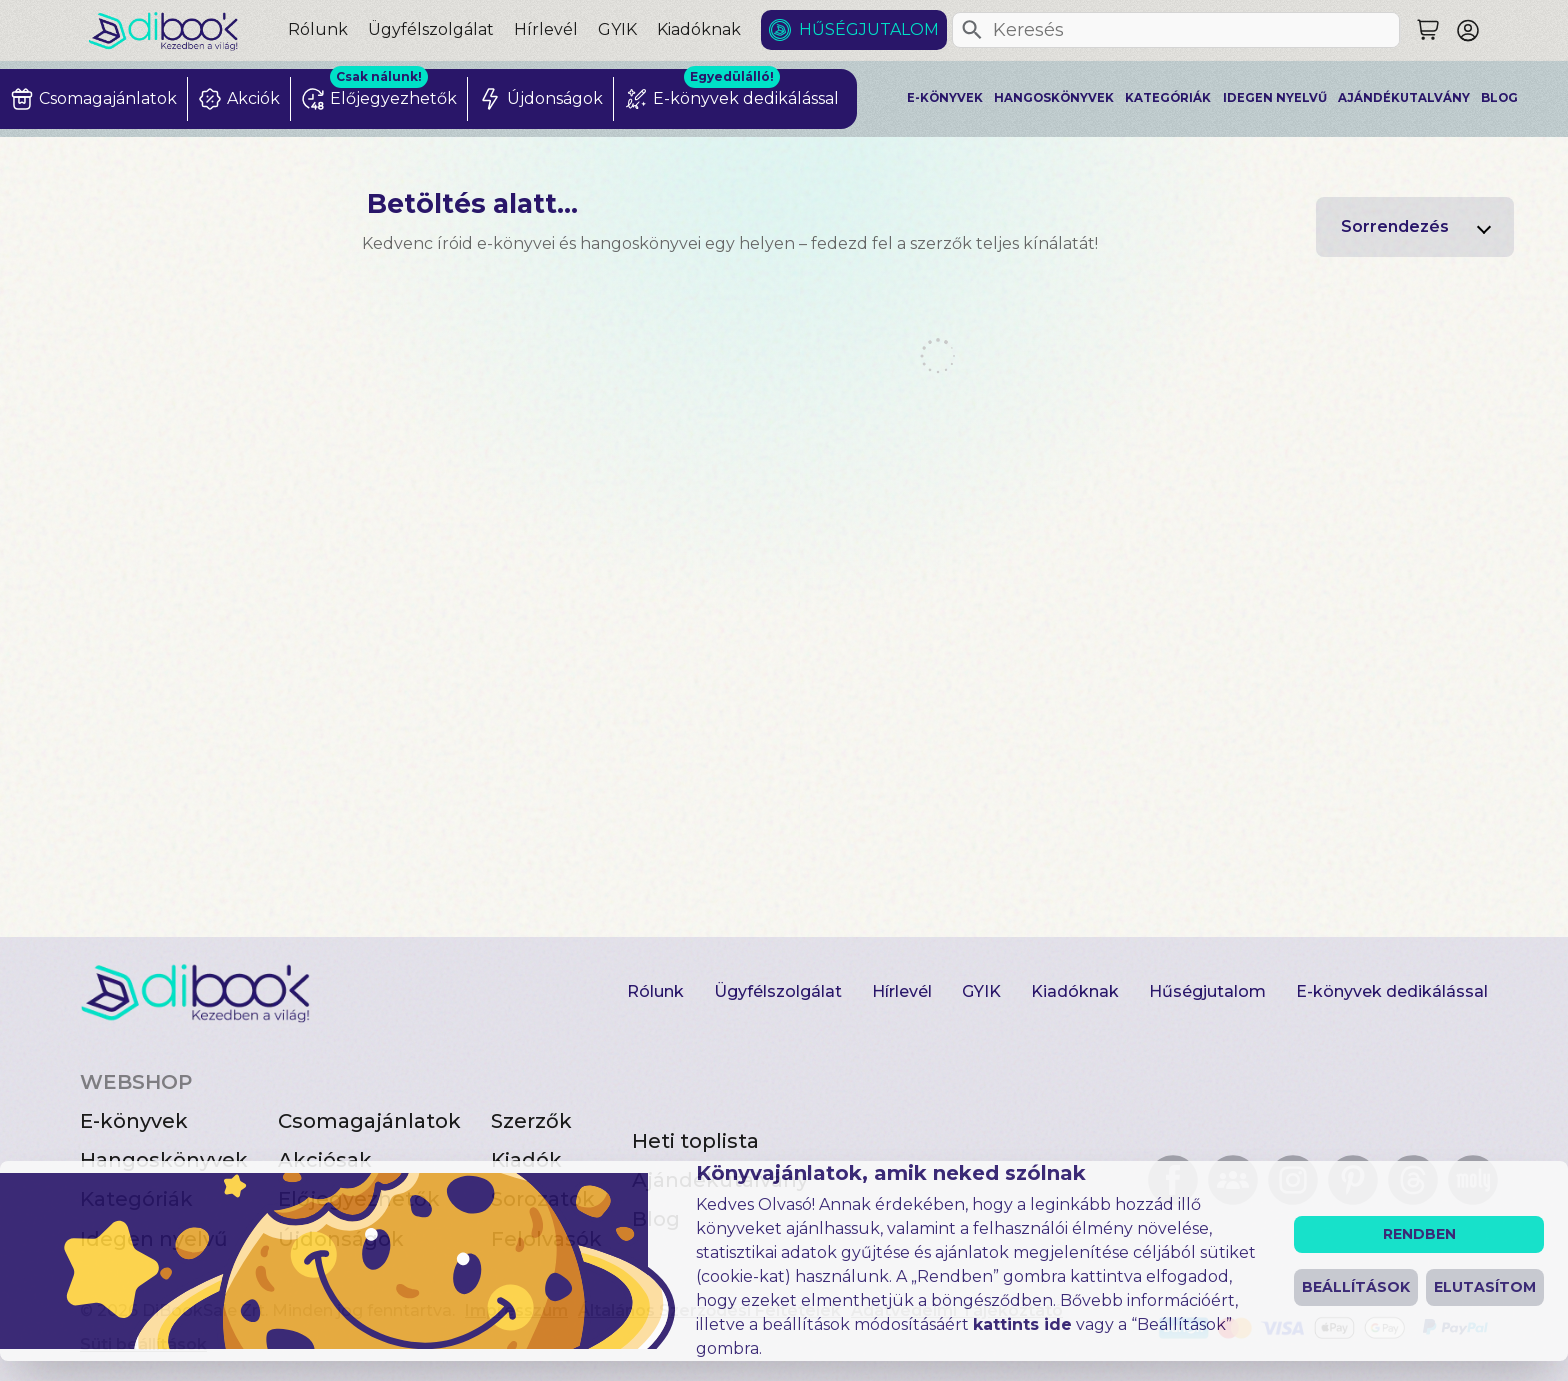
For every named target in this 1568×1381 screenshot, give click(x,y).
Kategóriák (1168, 98)
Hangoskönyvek (1054, 98)
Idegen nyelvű (1275, 98)
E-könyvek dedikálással (1392, 991)
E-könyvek (945, 98)
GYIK (617, 29)
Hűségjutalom (869, 29)
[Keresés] (972, 30)
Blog (1499, 98)
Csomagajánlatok (369, 1121)
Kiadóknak (699, 29)
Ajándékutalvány (1404, 98)
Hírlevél (546, 29)
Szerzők (531, 1121)
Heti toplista (695, 1141)
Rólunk (318, 29)
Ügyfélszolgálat (431, 29)
